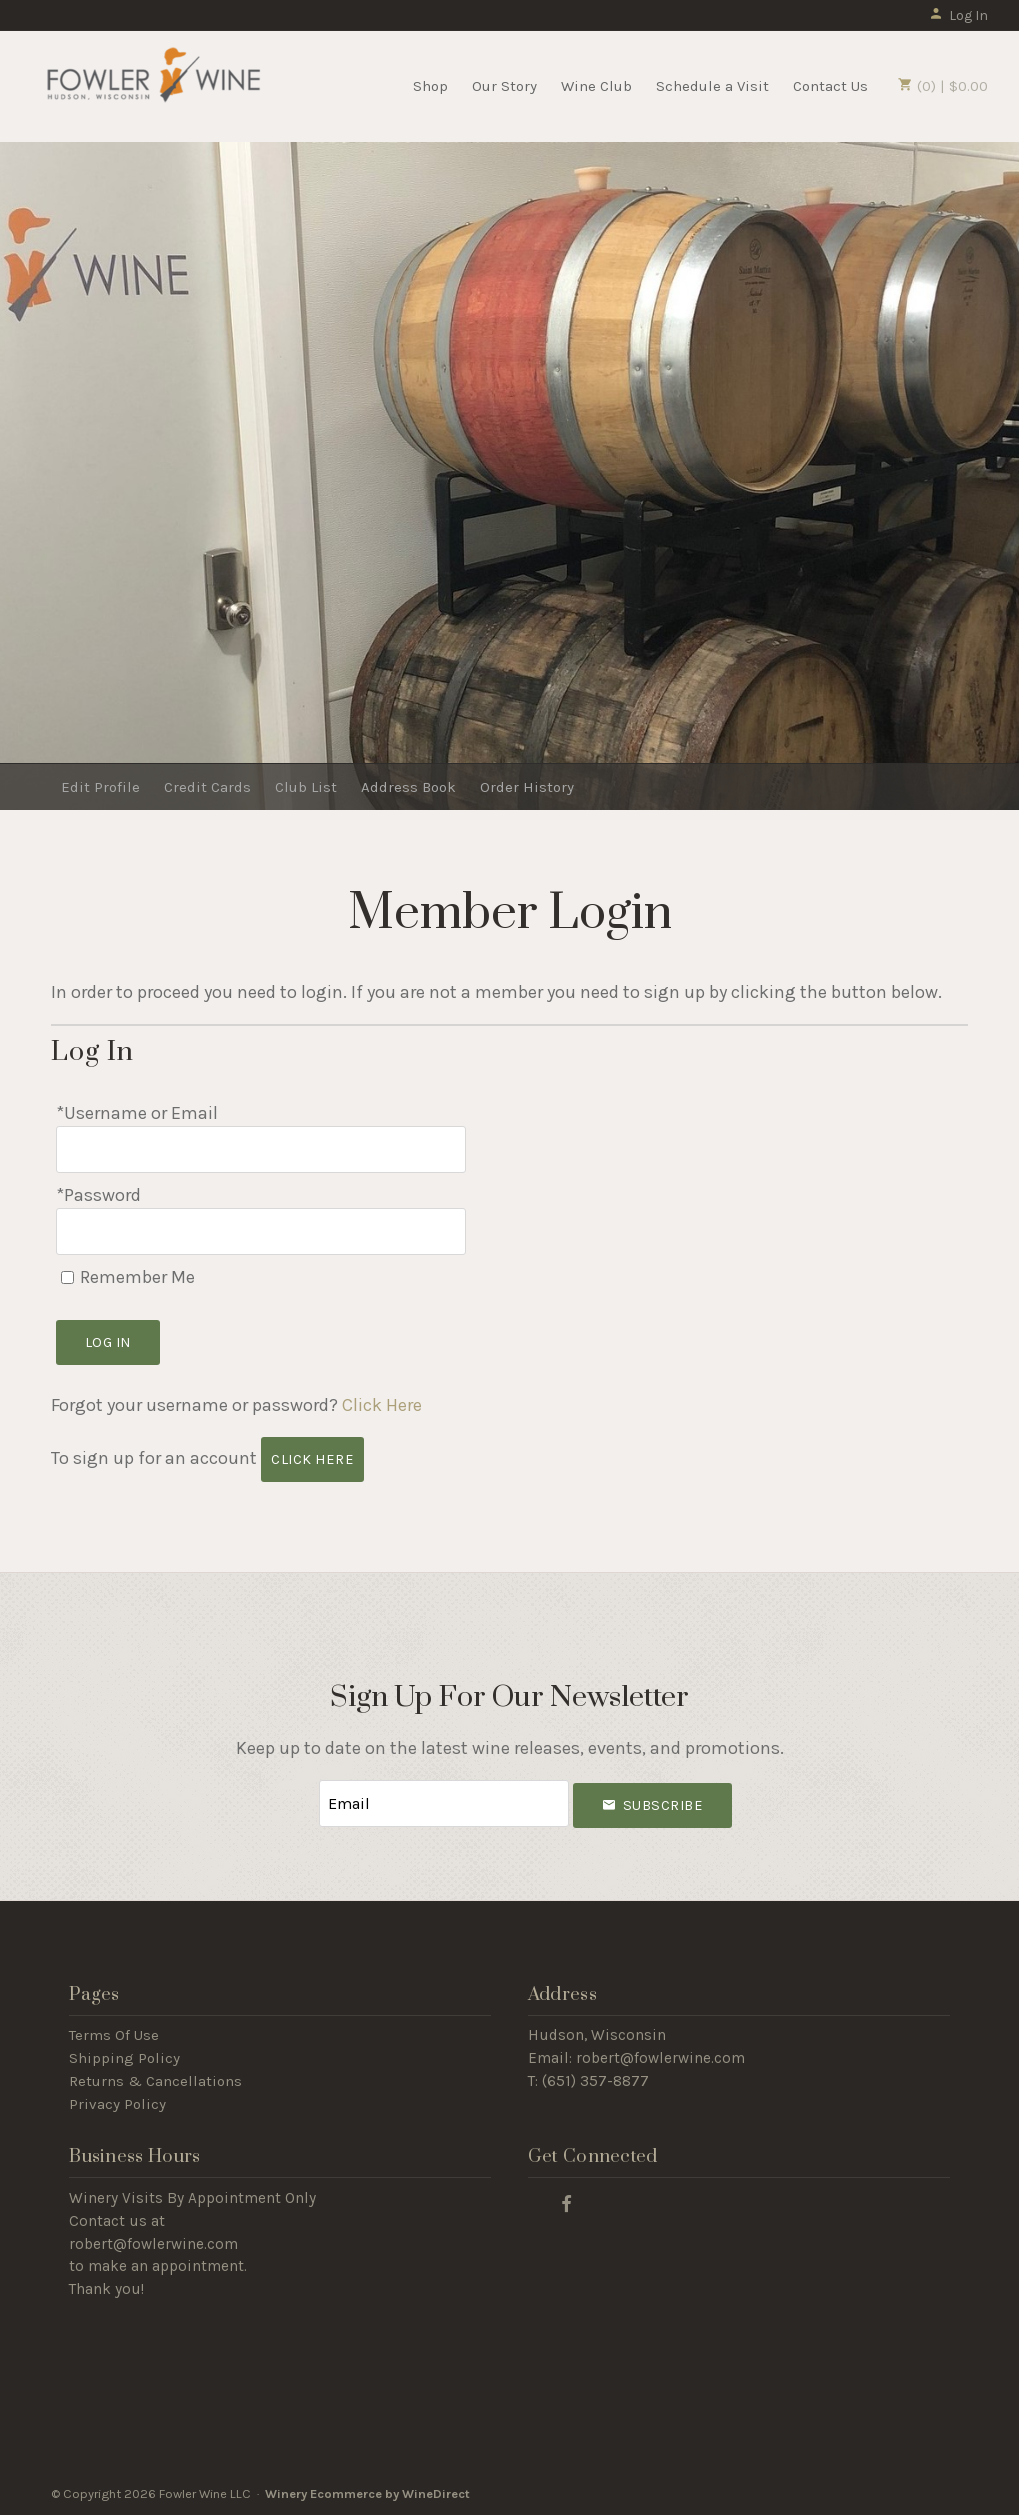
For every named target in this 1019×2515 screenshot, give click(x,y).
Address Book (408, 787)
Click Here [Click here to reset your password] (382, 1405)
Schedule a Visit (712, 86)
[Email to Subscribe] (444, 1803)
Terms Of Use (114, 2035)
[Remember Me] (67, 1277)
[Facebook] (567, 2202)
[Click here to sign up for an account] (312, 1459)
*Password (98, 1195)
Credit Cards (207, 787)
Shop (430, 86)
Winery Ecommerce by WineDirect (367, 2493)
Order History (527, 787)
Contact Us (830, 86)
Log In (958, 15)
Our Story (504, 86)
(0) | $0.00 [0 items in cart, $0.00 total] (943, 86)
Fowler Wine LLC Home (153, 84)
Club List (306, 787)
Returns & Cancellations (155, 2081)
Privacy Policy (117, 2104)
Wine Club (596, 86)
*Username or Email (137, 1113)
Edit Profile (100, 787)
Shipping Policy (124, 2058)
